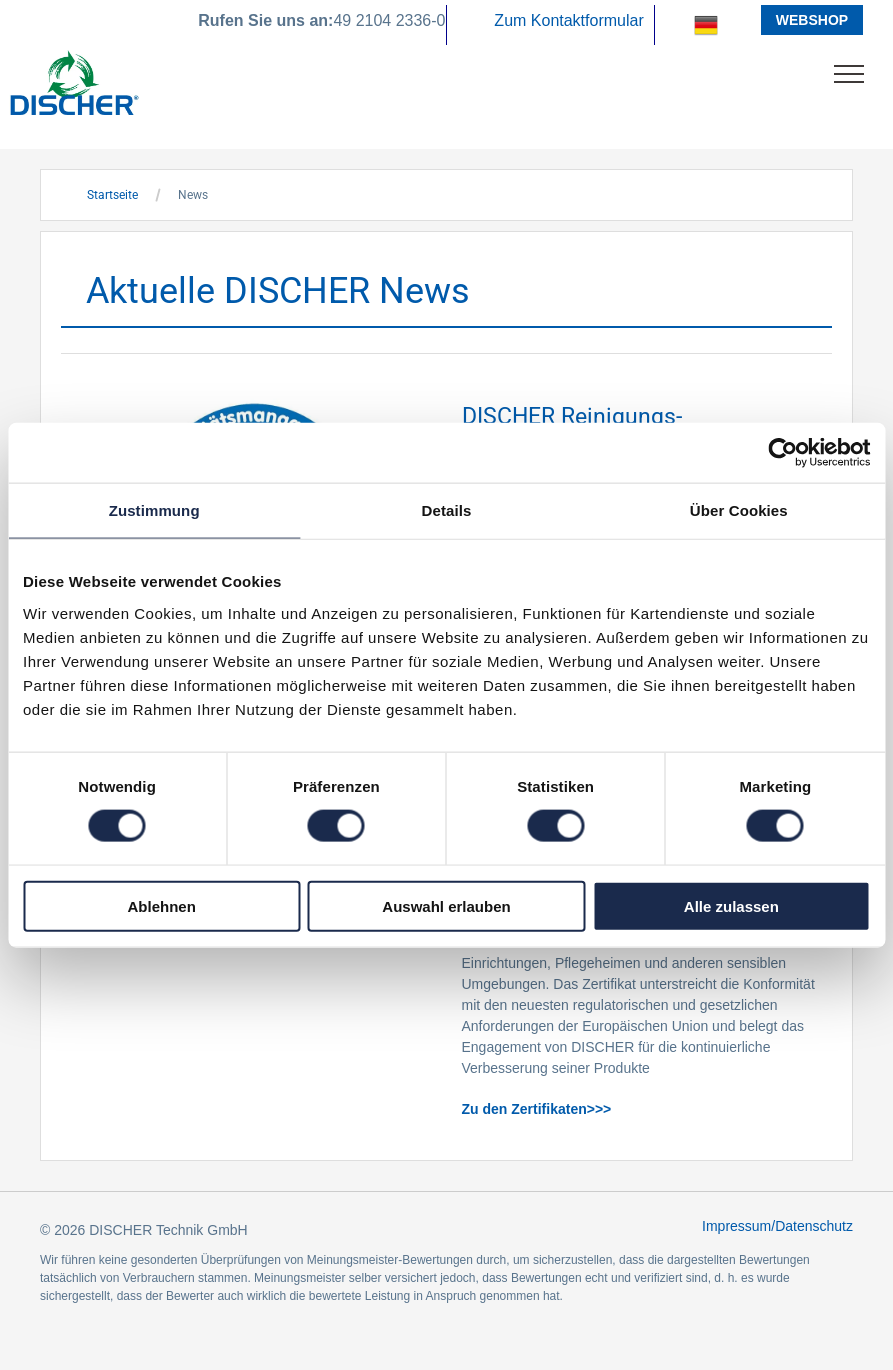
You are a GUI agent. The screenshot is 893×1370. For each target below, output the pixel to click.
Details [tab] (447, 510)
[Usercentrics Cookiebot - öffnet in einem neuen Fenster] (782, 453)
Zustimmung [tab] (154, 510)
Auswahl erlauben (446, 905)
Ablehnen (162, 905)
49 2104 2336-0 (389, 20)
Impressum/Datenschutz (777, 1226)
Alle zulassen (731, 905)
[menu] (849, 74)
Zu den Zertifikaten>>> (537, 1109)
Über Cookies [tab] (739, 510)
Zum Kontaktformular (568, 20)
